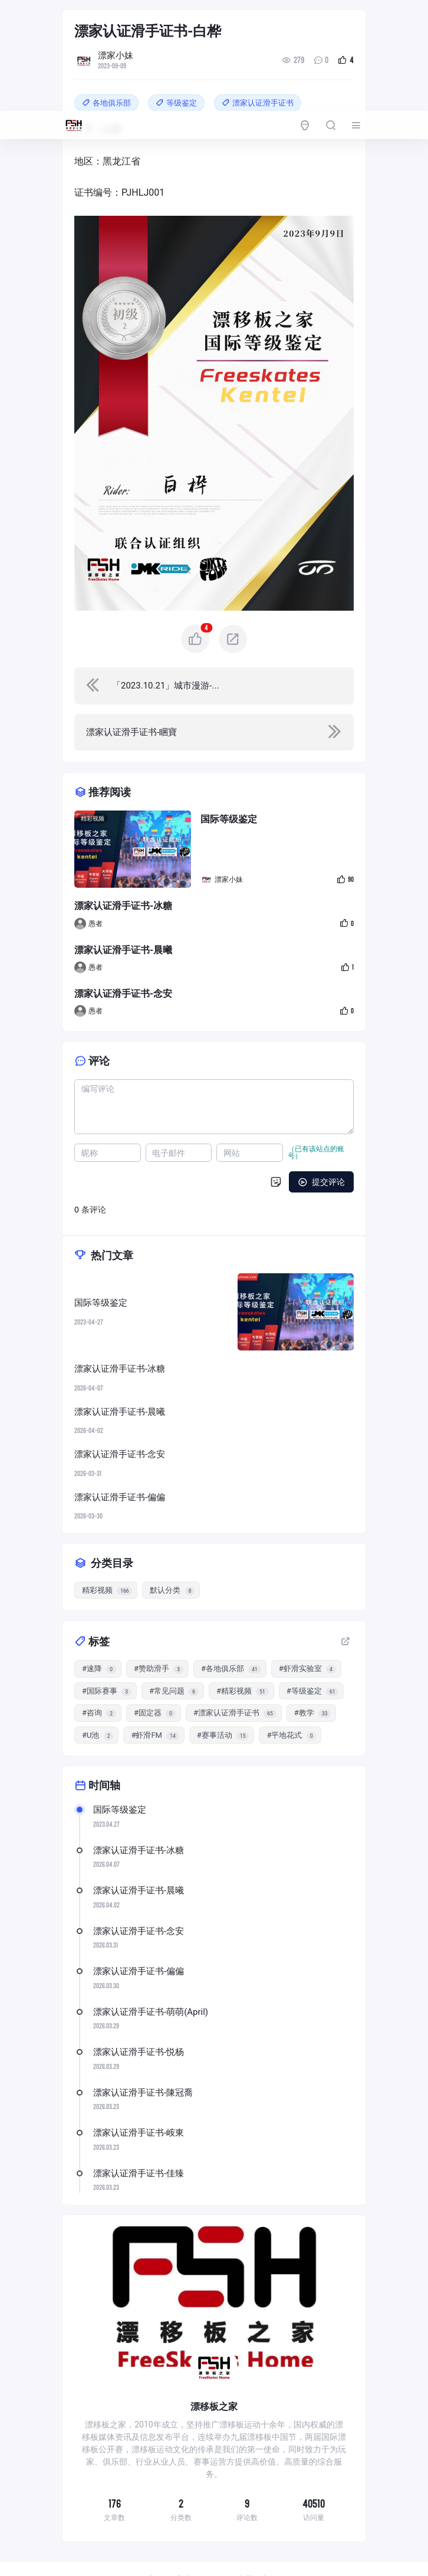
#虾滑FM (155, 1692)
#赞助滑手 (158, 1625)
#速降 (99, 1625)
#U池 (97, 1692)
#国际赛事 (106, 1647)
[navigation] (214, 642)
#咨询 (99, 1669)
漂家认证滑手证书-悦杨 (138, 2008)
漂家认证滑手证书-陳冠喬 (143, 2049)
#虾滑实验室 (307, 1625)
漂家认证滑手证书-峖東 (138, 2089)
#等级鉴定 (313, 1647)
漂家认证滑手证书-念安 (138, 1887)
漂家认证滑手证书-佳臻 (138, 2129)
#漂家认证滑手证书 (234, 1669)
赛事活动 (192, 2536)
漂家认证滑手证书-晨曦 (138, 1847)
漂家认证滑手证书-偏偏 (138, 1927)
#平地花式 (291, 1692)
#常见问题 (174, 1647)
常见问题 (214, 2554)
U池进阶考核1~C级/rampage (286, 2536)
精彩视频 (92, 775)
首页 (75, 2536)
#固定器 (155, 1669)
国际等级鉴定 (119, 1766)
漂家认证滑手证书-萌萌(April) (150, 1968)
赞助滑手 (159, 2554)
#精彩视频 (242, 1647)
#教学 (312, 1669)
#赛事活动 (223, 1692)
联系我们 (268, 2554)
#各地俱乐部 (231, 1625)
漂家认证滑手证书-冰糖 (138, 1806)
